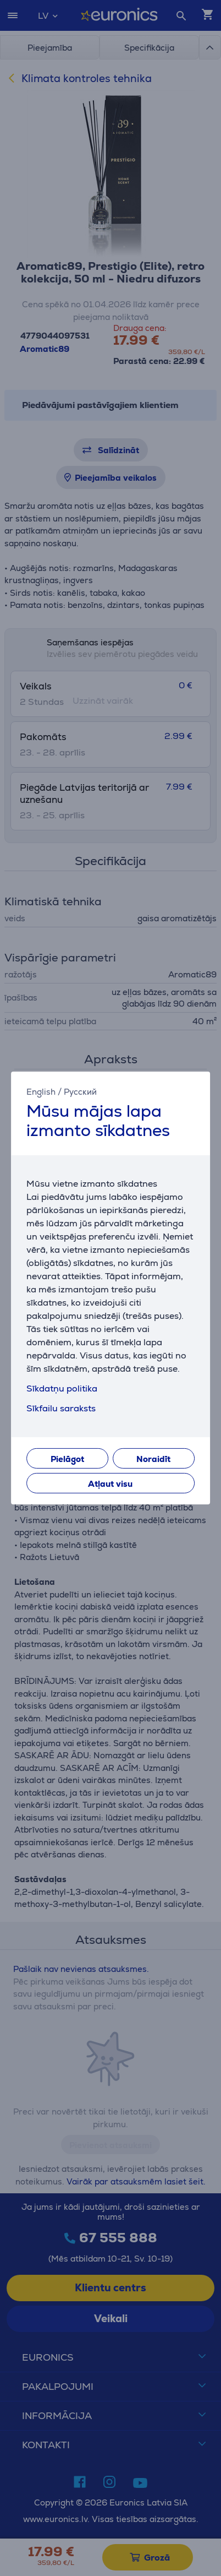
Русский (80, 1091)
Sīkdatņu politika (61, 1388)
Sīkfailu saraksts (61, 1408)
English (41, 1091)
